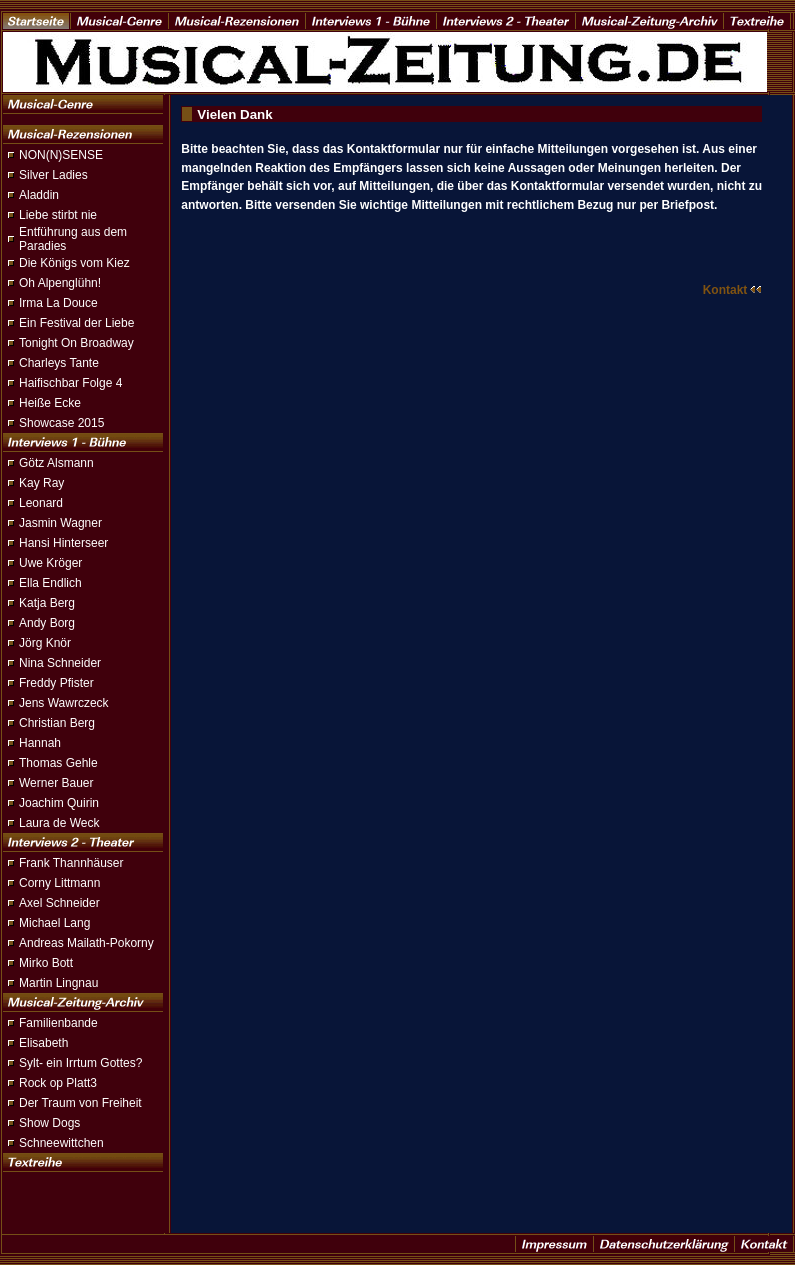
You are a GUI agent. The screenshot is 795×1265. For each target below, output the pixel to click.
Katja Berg (47, 603)
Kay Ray (41, 483)
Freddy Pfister (56, 683)
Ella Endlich (50, 583)
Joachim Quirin (59, 803)
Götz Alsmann (56, 463)
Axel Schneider (59, 903)
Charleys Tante (59, 363)
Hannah (40, 743)
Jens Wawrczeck (64, 703)
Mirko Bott (46, 963)
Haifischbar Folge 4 (70, 383)
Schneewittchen (61, 1143)
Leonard (41, 503)
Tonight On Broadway (76, 343)
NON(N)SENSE (61, 155)
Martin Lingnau (58, 983)
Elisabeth (43, 1043)
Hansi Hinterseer (63, 543)
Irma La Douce (58, 303)
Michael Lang (54, 923)
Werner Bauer (56, 783)
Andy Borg (47, 623)
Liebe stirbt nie (58, 215)
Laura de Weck (59, 823)
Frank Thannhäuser (71, 863)
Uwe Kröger (50, 563)
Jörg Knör (45, 643)
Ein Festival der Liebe (76, 323)
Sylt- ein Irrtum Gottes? (80, 1063)
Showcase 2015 (61, 423)
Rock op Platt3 (58, 1083)
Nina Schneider (60, 663)
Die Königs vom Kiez (74, 263)
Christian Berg (57, 723)
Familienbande (58, 1023)
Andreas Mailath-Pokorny (86, 943)
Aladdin (39, 195)
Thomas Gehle (58, 763)
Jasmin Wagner (60, 523)
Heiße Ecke (50, 403)
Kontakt (733, 290)
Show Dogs (49, 1123)
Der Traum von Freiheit (80, 1103)
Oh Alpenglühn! (60, 283)
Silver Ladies (53, 175)
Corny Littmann (59, 883)
